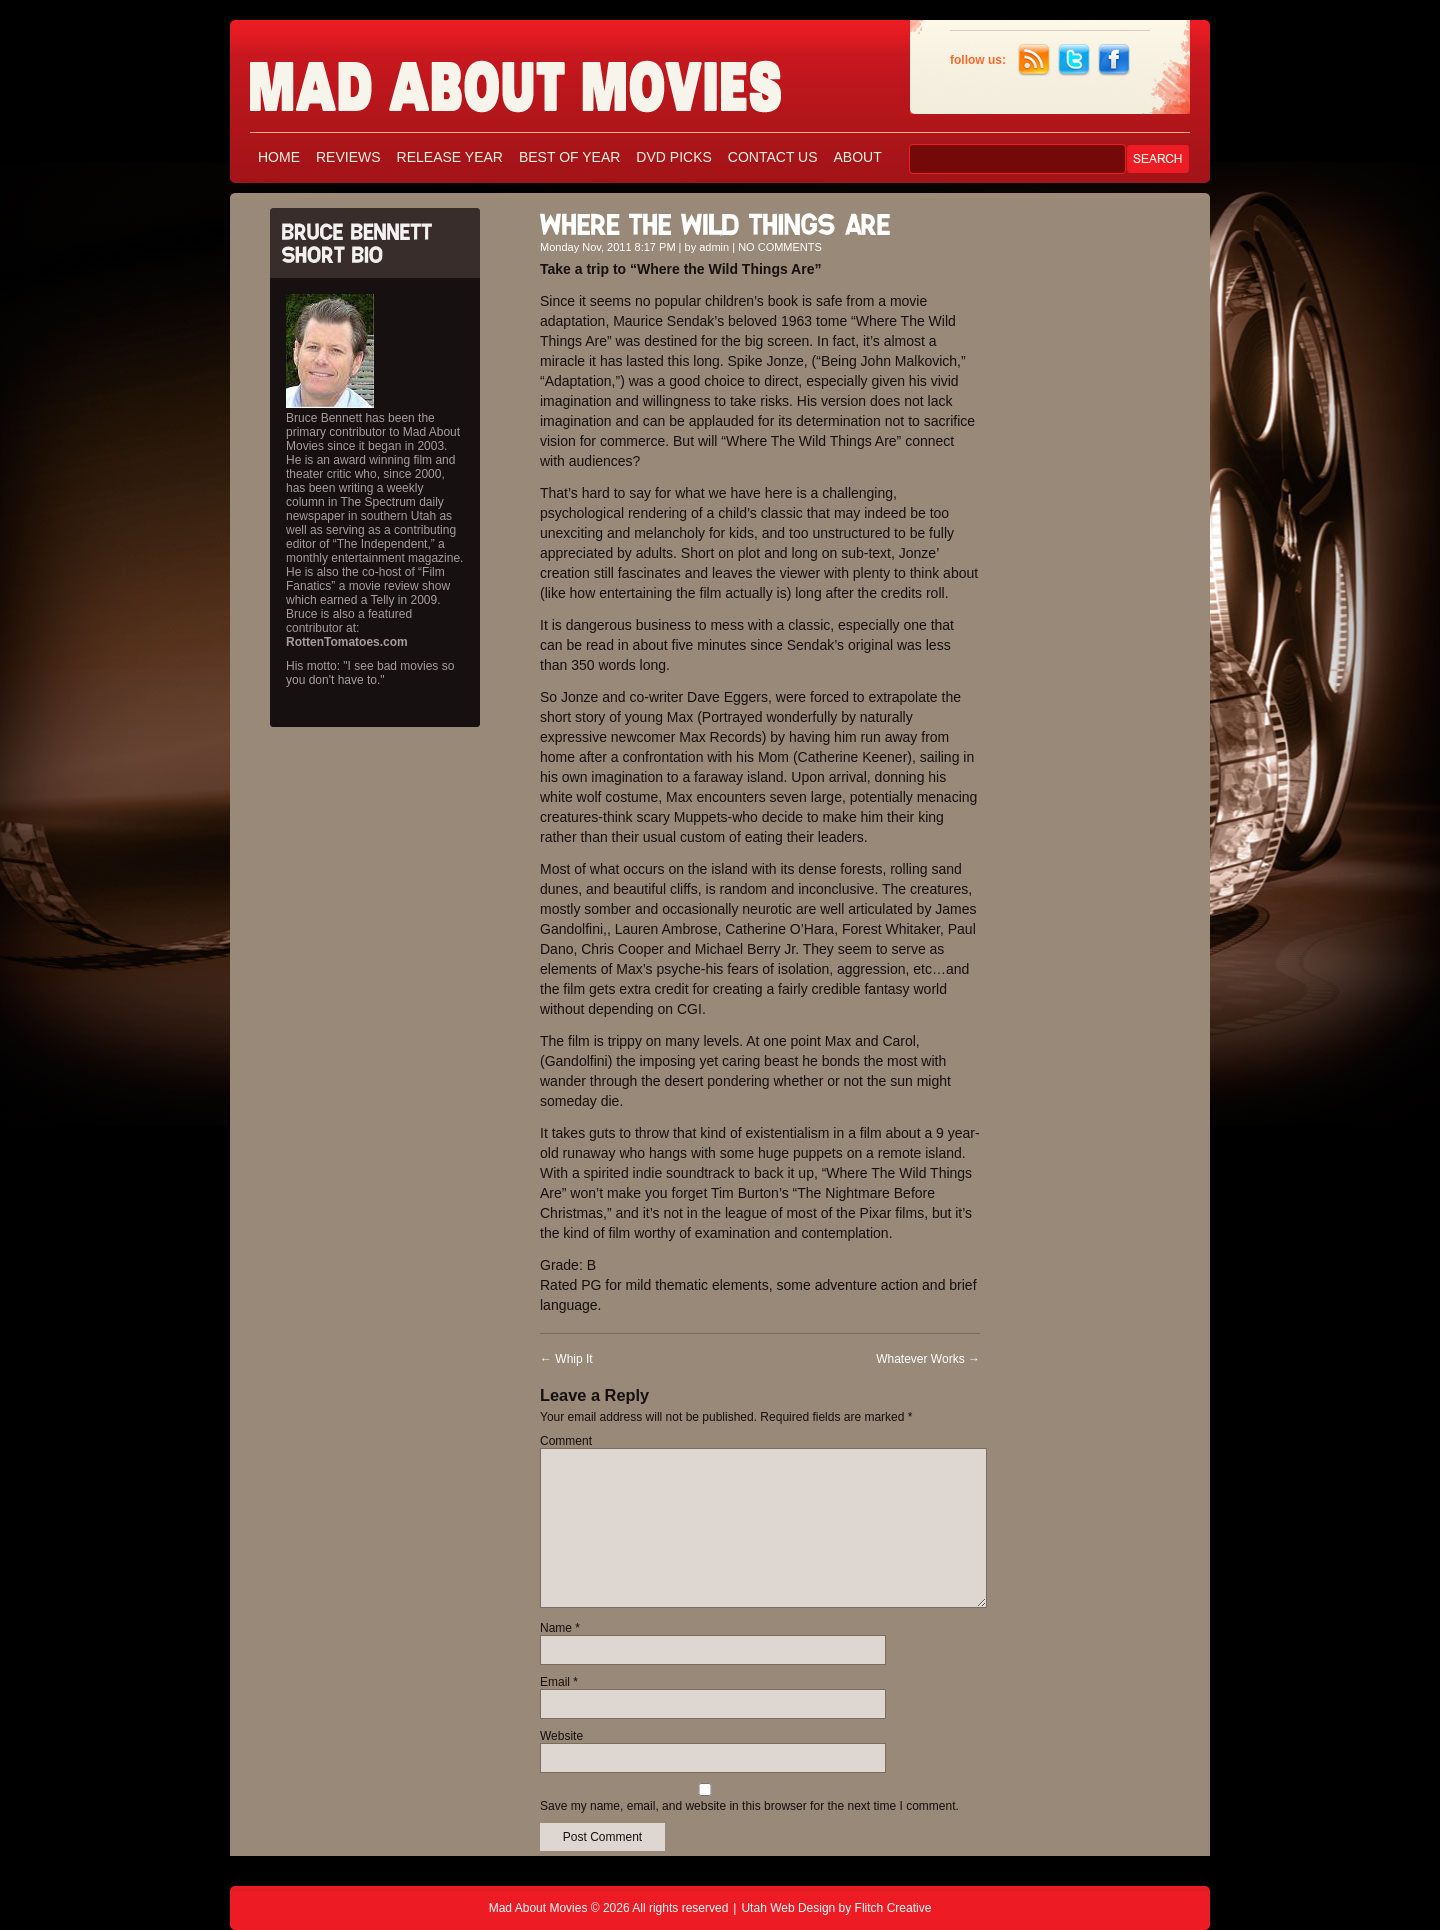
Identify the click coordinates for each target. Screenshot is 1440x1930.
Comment (566, 1441)
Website (561, 1736)
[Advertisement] (1100, 498)
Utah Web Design (788, 1908)
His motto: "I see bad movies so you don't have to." (370, 673)
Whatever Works (928, 1359)
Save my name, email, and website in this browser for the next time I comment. (749, 1806)
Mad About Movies (555, 77)
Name (560, 1628)
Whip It (566, 1359)
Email (559, 1682)
